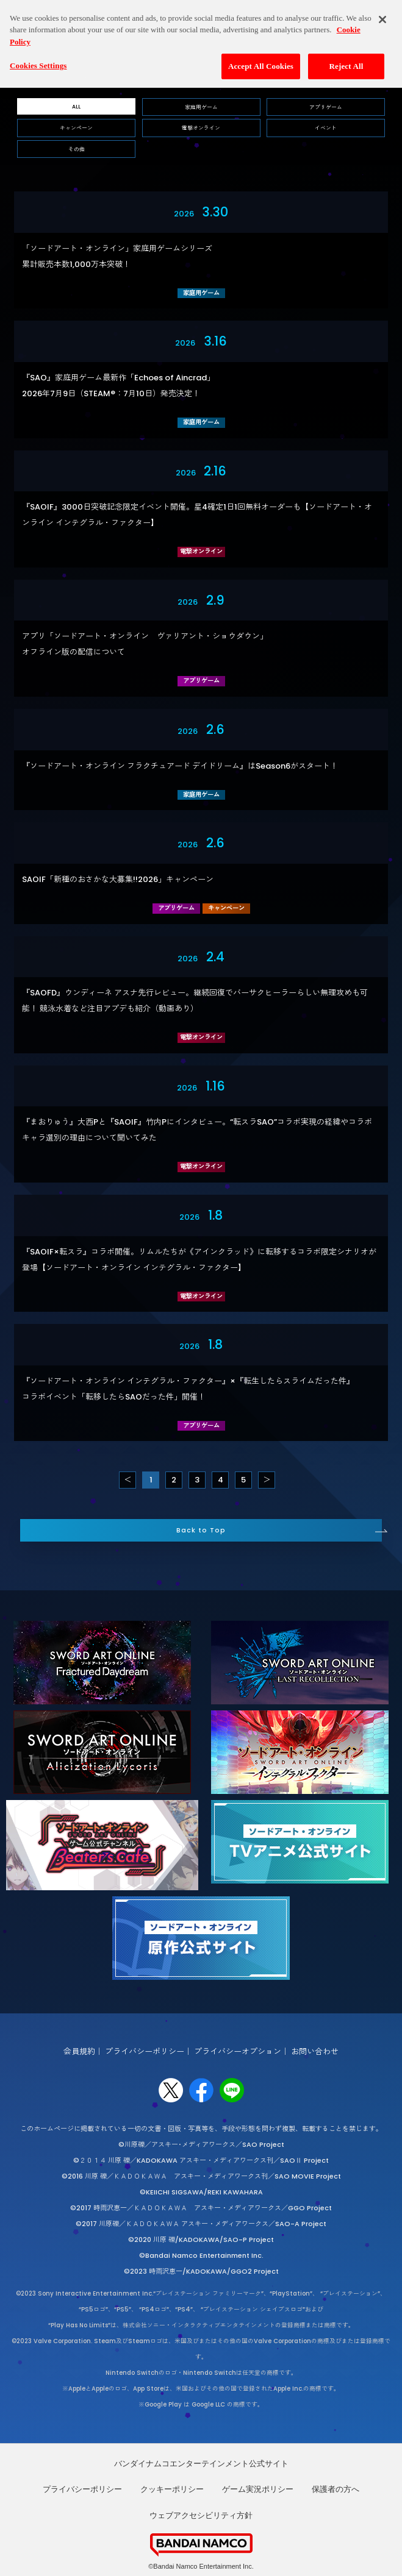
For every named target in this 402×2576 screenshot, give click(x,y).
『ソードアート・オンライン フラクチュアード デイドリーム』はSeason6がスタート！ (180, 766)
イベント (326, 128)
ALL (76, 106)
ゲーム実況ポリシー (257, 2489)
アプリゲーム (325, 107)
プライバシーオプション (237, 2051)
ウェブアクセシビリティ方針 (201, 2515)
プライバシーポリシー (144, 2051)
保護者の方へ (335, 2489)
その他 (76, 149)
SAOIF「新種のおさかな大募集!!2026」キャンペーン (118, 879)
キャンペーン (76, 128)
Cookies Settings (38, 56)
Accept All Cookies (260, 57)
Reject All (346, 57)
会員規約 (79, 2051)
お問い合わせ (315, 2051)
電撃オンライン (201, 128)
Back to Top (201, 1530)
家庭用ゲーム (201, 107)
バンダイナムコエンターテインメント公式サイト (201, 2463)
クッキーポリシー (172, 2489)
